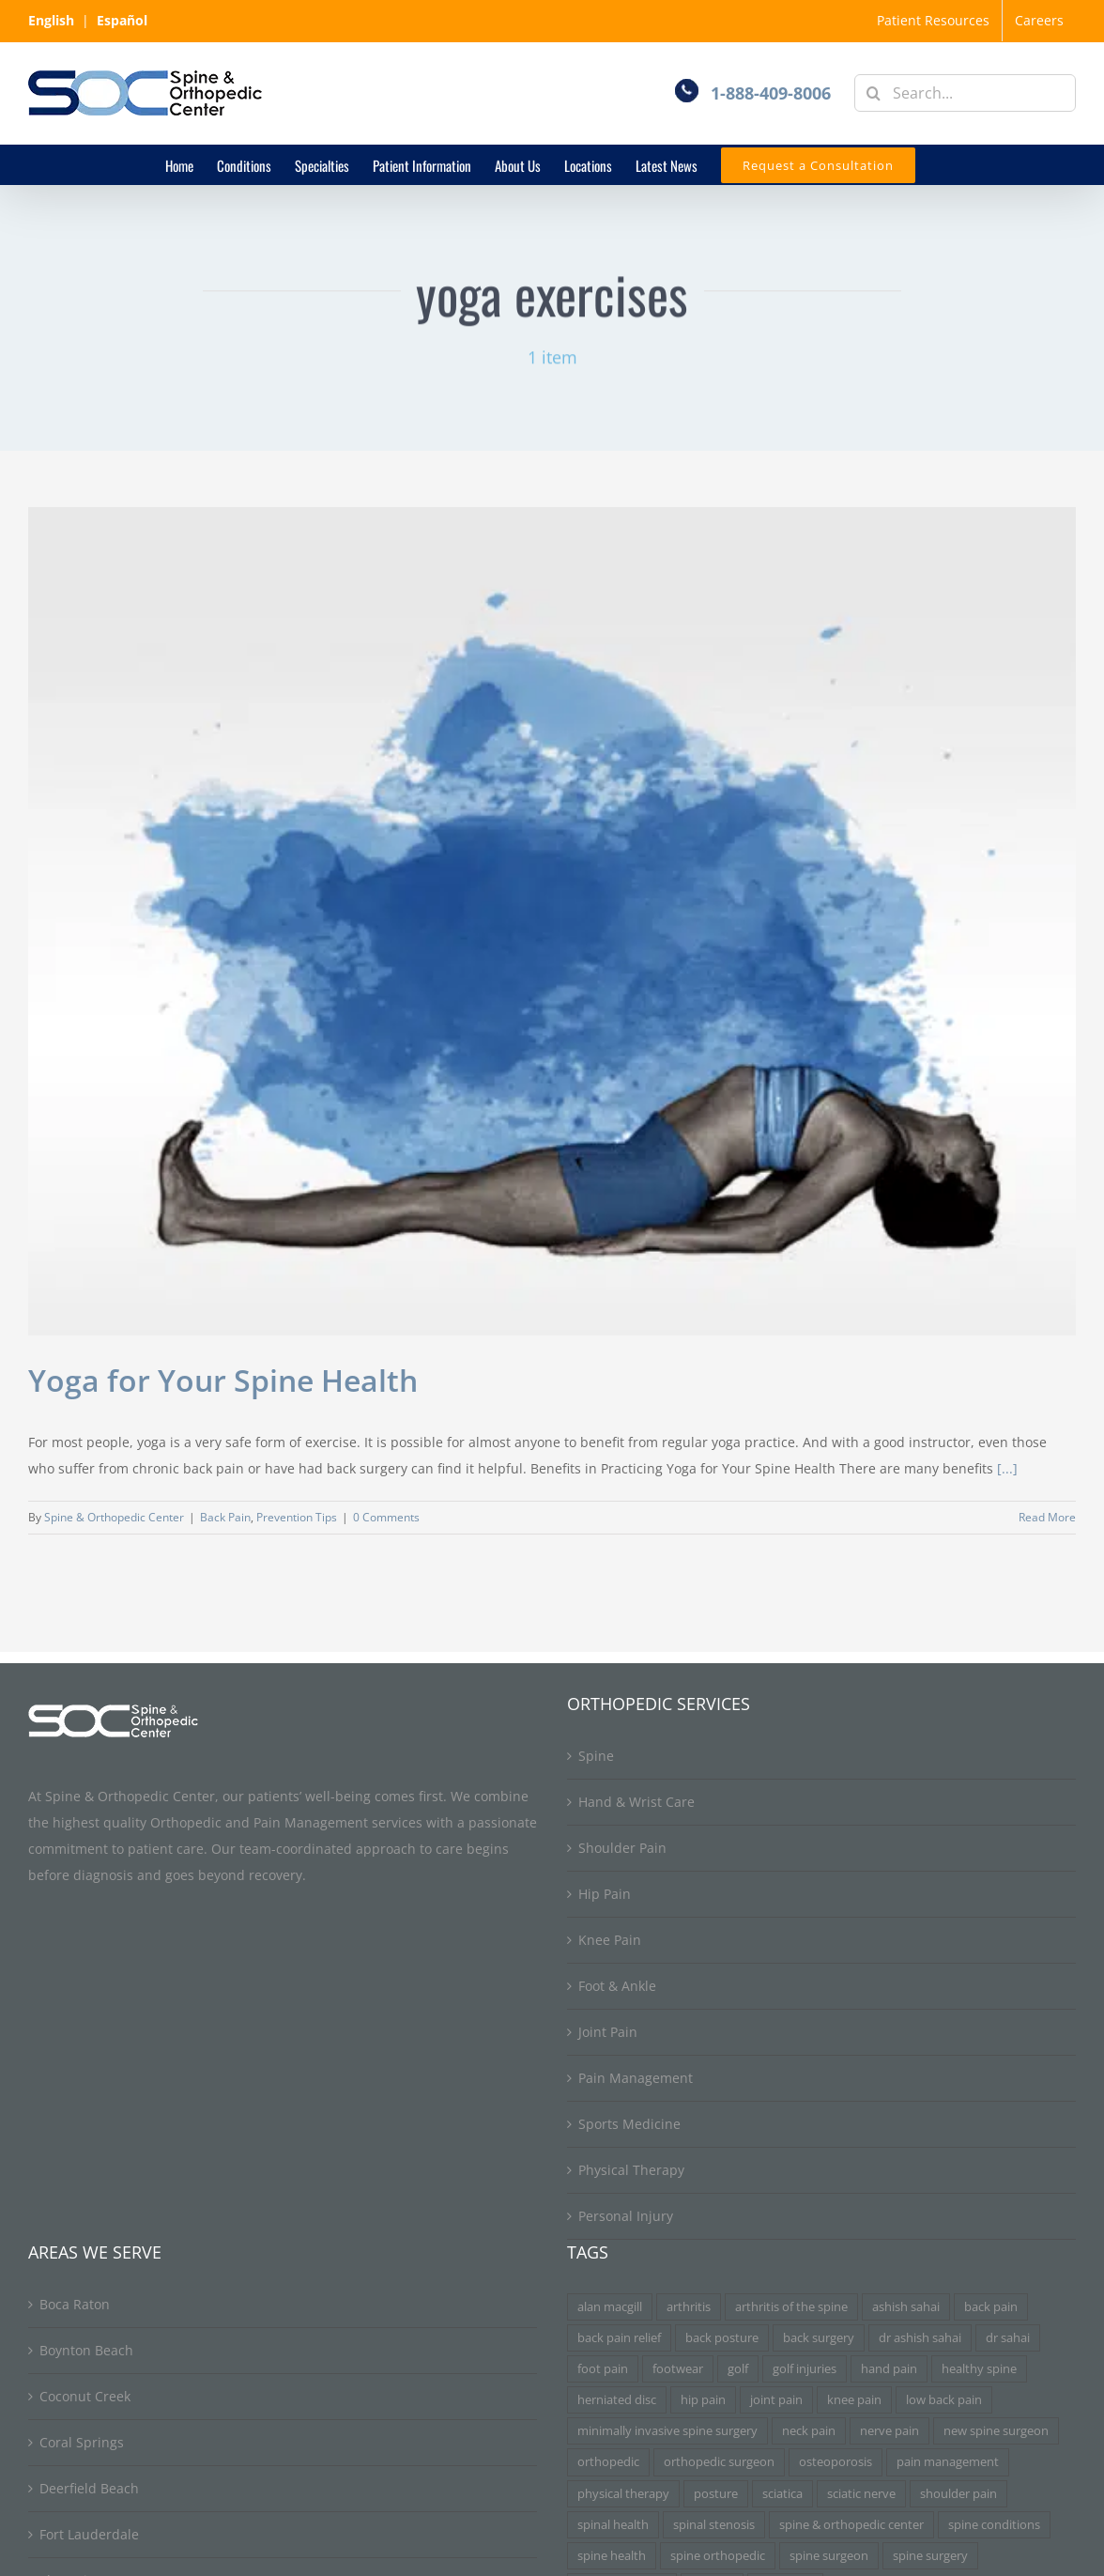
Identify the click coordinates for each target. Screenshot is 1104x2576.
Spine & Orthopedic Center (114, 1517)
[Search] (873, 93)
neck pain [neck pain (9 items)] (809, 2431)
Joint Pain (607, 2032)
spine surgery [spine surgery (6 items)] (930, 2556)
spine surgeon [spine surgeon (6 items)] (829, 2556)
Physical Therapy (631, 2170)
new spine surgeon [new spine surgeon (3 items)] (996, 2431)
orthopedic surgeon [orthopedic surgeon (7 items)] (719, 2462)
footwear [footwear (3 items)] (677, 2369)
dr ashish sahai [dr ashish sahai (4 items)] (920, 2338)
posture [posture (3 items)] (716, 2494)
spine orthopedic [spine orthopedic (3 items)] (717, 2556)
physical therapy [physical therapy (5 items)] (623, 2494)
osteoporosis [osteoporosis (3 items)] (835, 2462)
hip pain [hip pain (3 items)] (703, 2400)
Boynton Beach (86, 2350)
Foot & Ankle (617, 1986)
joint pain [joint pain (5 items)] (776, 2400)
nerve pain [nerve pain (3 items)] (889, 2431)
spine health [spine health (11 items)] (611, 2556)
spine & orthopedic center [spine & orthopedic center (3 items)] (851, 2525)
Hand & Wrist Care (636, 1802)
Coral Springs (81, 2442)
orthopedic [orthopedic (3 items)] (608, 2462)
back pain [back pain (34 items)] (991, 2307)
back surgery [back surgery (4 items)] (818, 2338)
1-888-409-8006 (771, 93)
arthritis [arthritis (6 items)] (689, 2307)
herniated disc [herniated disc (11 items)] (616, 2400)
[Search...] (965, 93)
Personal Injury (625, 2216)
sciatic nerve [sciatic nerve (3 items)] (861, 2494)
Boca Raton (74, 2304)
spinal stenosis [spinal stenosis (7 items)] (714, 2525)
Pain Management (635, 2078)
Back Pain (225, 1517)
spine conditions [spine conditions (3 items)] (994, 2525)
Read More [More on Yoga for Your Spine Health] (1047, 1517)
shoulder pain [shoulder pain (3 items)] (958, 2494)
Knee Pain (609, 1940)
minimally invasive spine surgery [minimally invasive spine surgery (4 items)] (667, 2431)
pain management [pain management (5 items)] (948, 2462)
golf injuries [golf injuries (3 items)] (804, 2369)
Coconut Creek (84, 2396)
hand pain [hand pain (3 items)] (889, 2369)
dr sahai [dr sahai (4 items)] (1008, 2338)
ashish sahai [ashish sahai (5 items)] (906, 2307)
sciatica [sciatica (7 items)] (782, 2494)
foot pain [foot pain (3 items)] (602, 2369)
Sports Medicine (629, 2124)
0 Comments (386, 1517)
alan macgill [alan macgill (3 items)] (609, 2307)
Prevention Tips (296, 1517)
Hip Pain (604, 1894)
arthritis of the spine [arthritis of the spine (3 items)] (791, 2307)
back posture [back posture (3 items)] (722, 2338)
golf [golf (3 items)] (738, 2369)
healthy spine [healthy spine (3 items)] (979, 2369)
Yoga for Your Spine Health (223, 1380)
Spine (596, 1756)
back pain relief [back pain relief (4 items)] (619, 2338)
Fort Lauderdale (89, 2534)
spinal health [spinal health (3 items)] (613, 2525)
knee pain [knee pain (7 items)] (854, 2400)
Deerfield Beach (89, 2488)
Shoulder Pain (622, 1848)
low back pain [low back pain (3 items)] (944, 2400)
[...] (1007, 1468)
